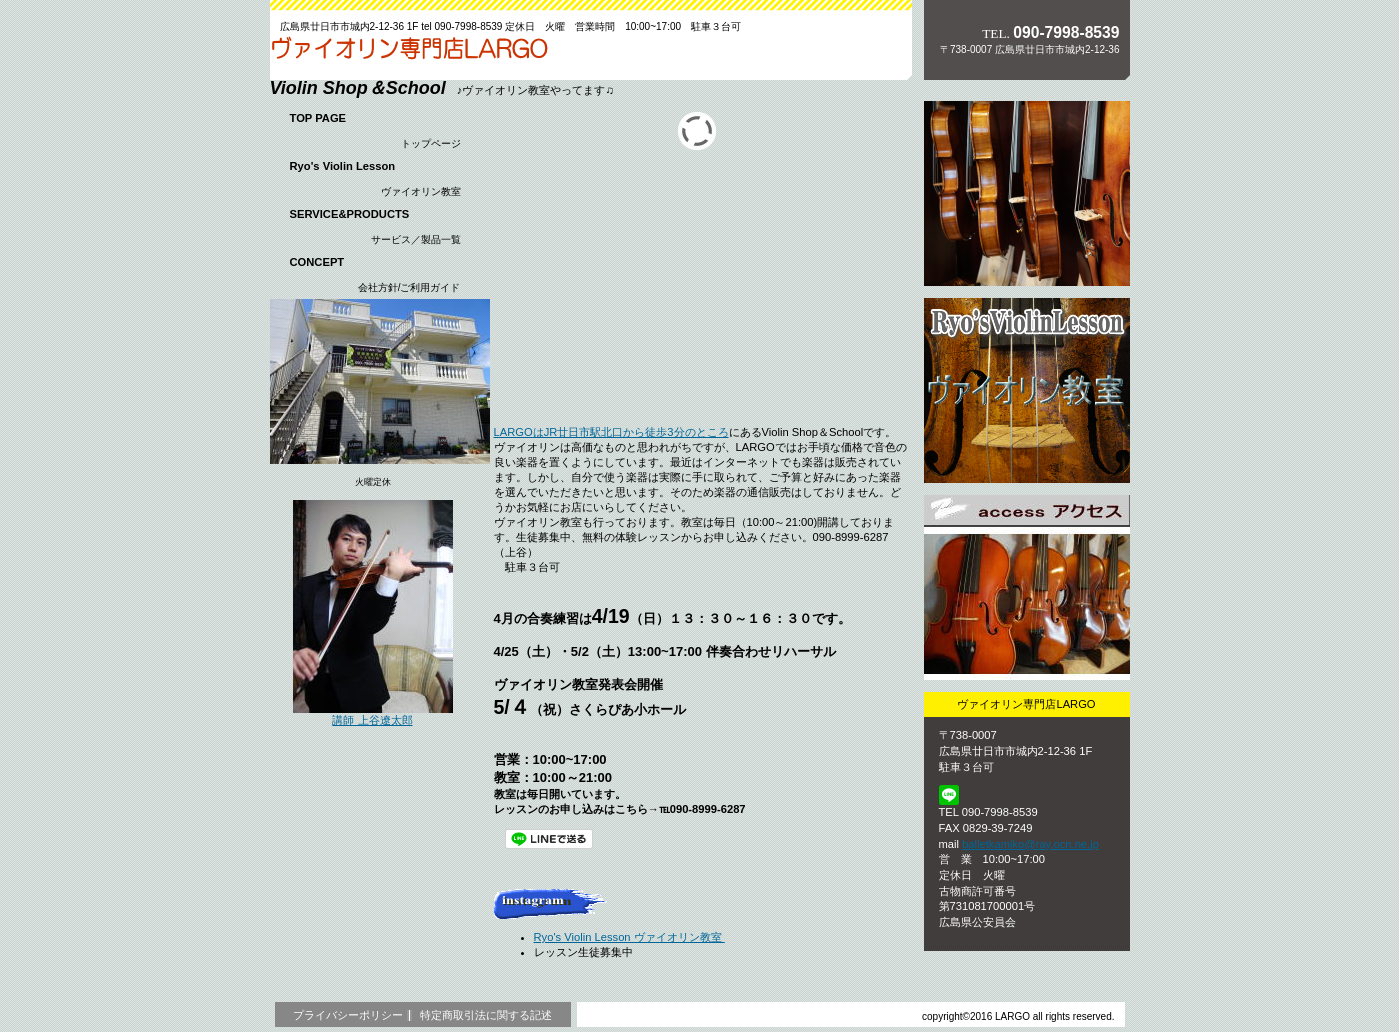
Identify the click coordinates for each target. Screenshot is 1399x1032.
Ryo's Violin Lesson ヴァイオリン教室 (629, 937)
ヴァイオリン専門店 (409, 54)
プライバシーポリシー (348, 1015)
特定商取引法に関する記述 (486, 1015)
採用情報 (1027, 390)
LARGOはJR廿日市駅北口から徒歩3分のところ (611, 432)
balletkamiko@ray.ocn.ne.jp (1030, 844)
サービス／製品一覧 (1027, 193)
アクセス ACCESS (1027, 587)
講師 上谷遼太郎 (373, 717)
